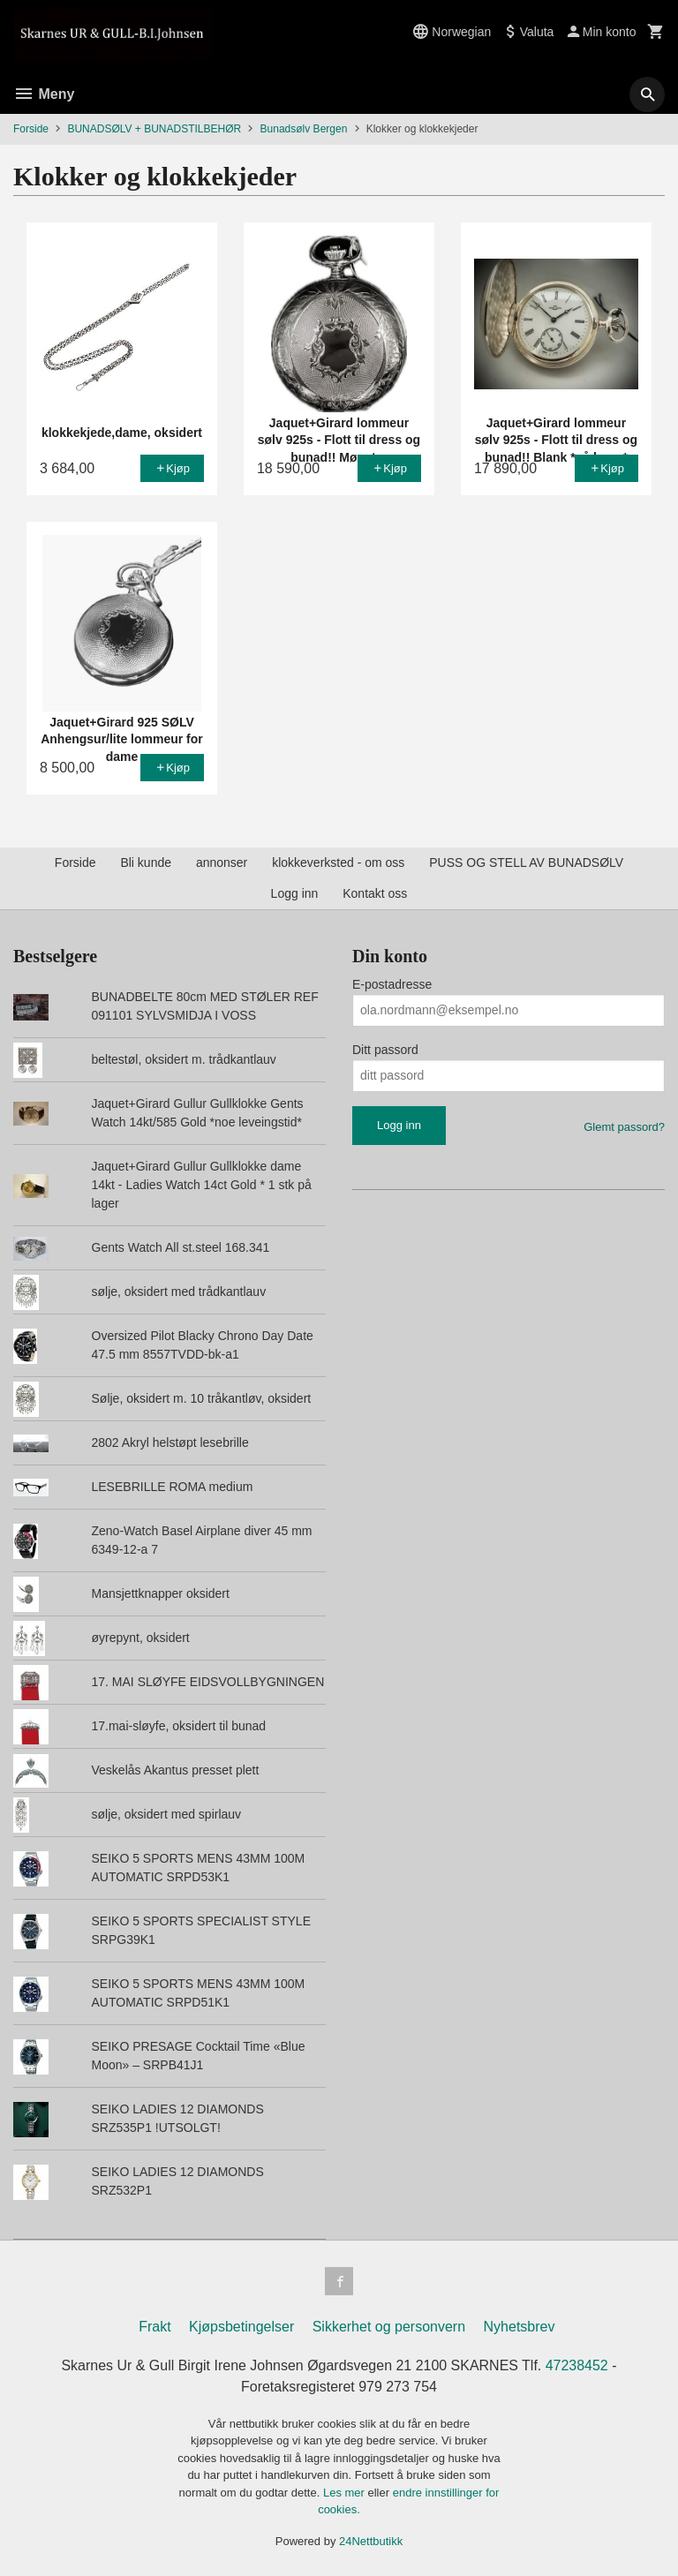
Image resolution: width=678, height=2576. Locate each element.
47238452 (577, 2365)
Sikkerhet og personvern (389, 2326)
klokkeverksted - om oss (338, 862)
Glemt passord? (624, 1127)
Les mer (345, 2492)
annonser (221, 862)
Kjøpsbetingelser (241, 2326)
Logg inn (295, 893)
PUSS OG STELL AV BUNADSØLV (526, 862)
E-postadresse (392, 984)
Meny (43, 94)
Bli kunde (145, 862)
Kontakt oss (375, 893)
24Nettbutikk (371, 2541)
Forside (31, 129)
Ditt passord (385, 1050)
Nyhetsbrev (519, 2326)
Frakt (154, 2326)
